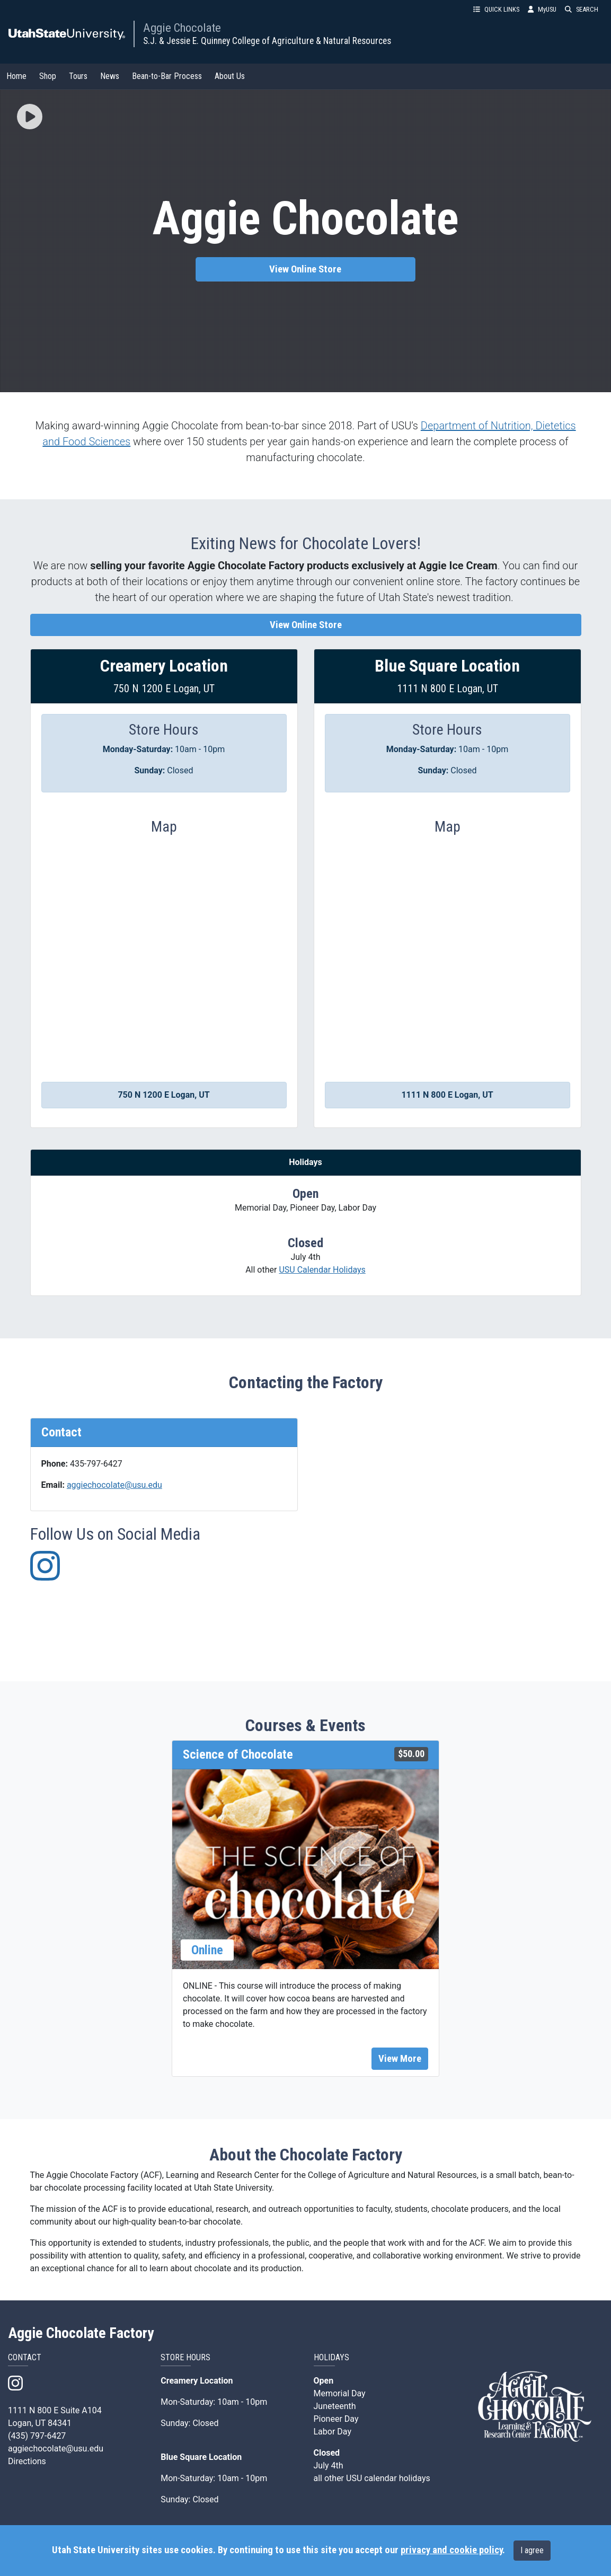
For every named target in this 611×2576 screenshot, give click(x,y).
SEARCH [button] (581, 9)
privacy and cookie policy (451, 2550)
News (109, 76)
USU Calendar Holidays (322, 1270)
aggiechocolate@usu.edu (114, 1485)
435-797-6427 (96, 1464)
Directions (27, 2461)
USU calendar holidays (388, 2478)
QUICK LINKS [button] (496, 9)
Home (16, 76)
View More (399, 2059)
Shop (47, 76)
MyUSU (542, 9)
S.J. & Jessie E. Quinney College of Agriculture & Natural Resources (267, 41)
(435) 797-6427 (37, 2436)
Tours (78, 76)
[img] (29, 116)
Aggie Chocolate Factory (81, 2333)
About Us (230, 76)
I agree (532, 2550)
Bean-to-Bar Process (167, 76)
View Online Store (305, 269)
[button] (29, 117)
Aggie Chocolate (182, 27)
